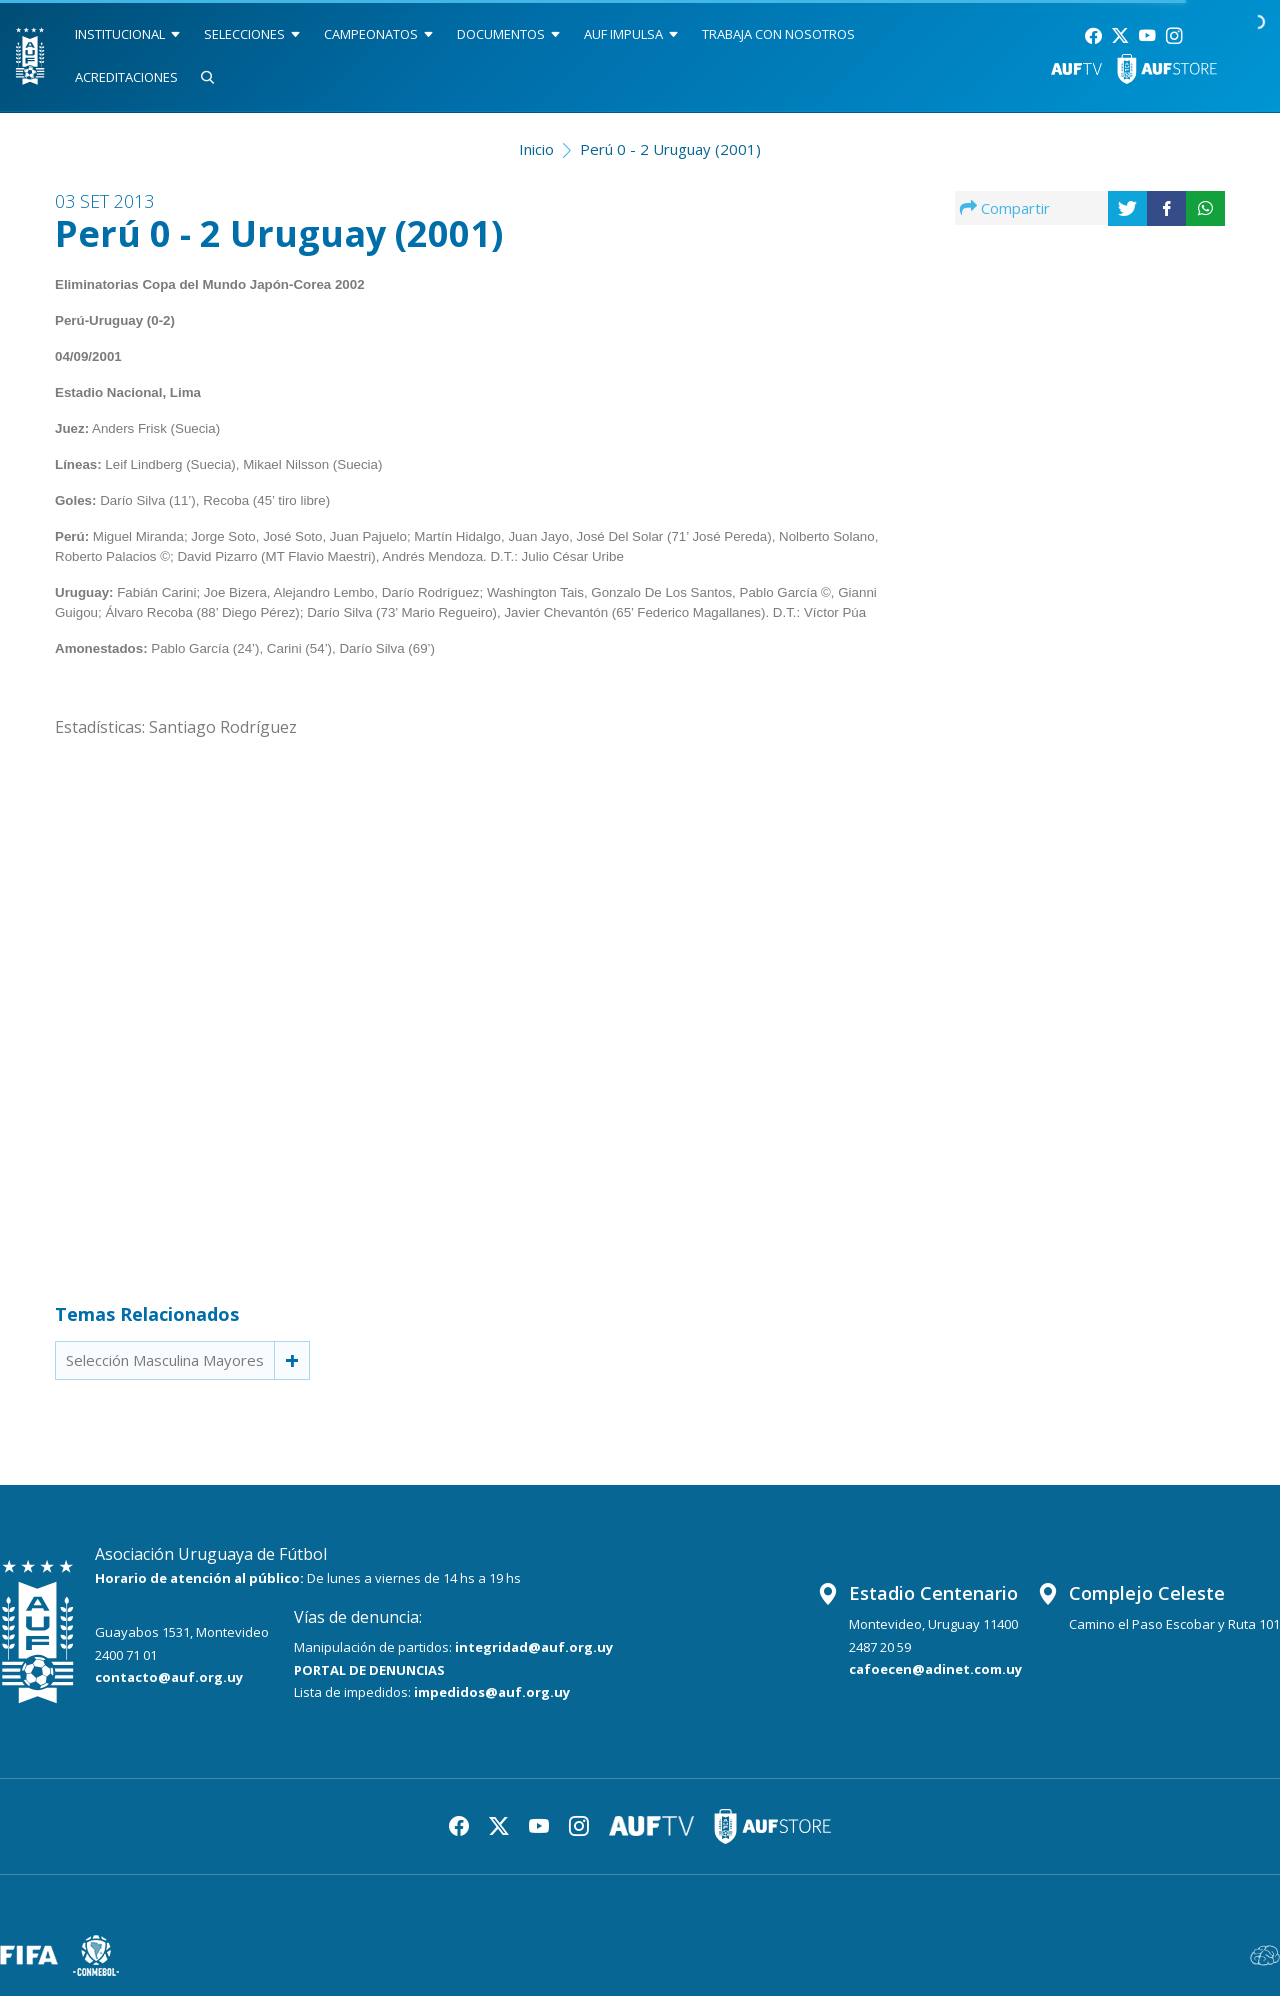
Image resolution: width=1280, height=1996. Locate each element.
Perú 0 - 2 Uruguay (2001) (670, 149)
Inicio (536, 149)
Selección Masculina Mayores (165, 1360)
